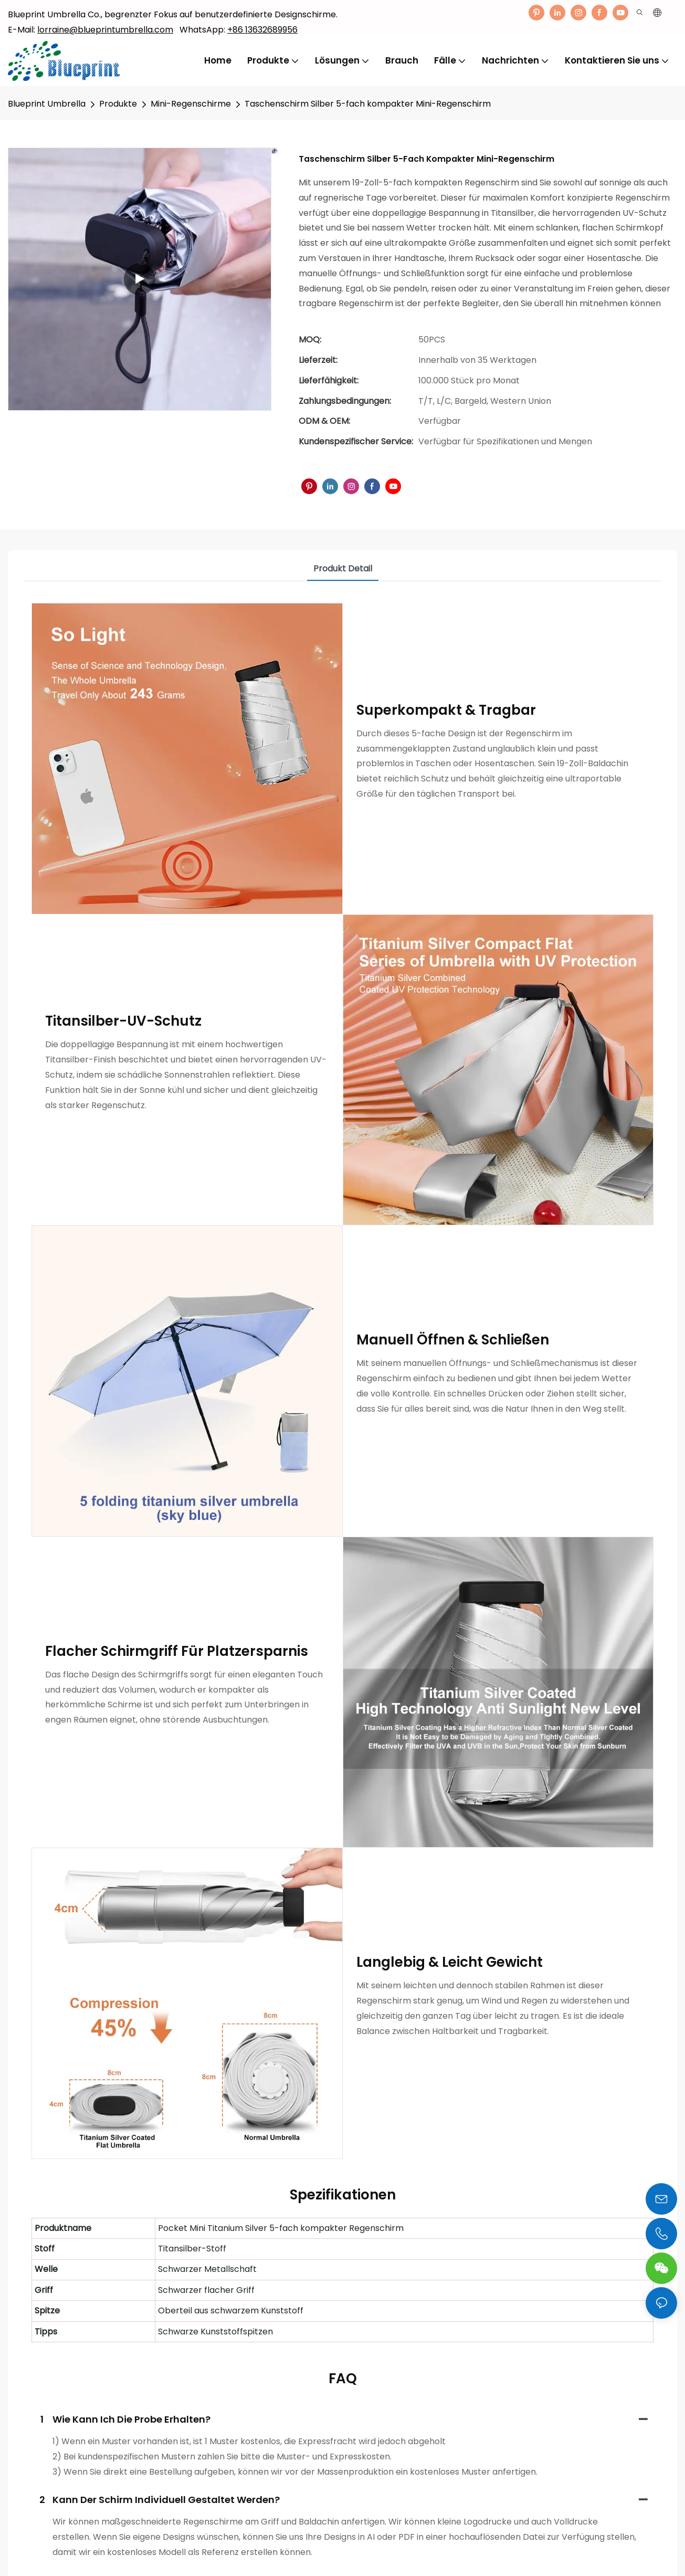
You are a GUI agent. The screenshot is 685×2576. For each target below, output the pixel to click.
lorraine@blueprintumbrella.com (105, 30)
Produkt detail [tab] (342, 568)
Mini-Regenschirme (191, 104)
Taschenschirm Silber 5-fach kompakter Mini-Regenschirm (368, 104)
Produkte (118, 104)
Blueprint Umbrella (47, 104)
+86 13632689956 (262, 30)
